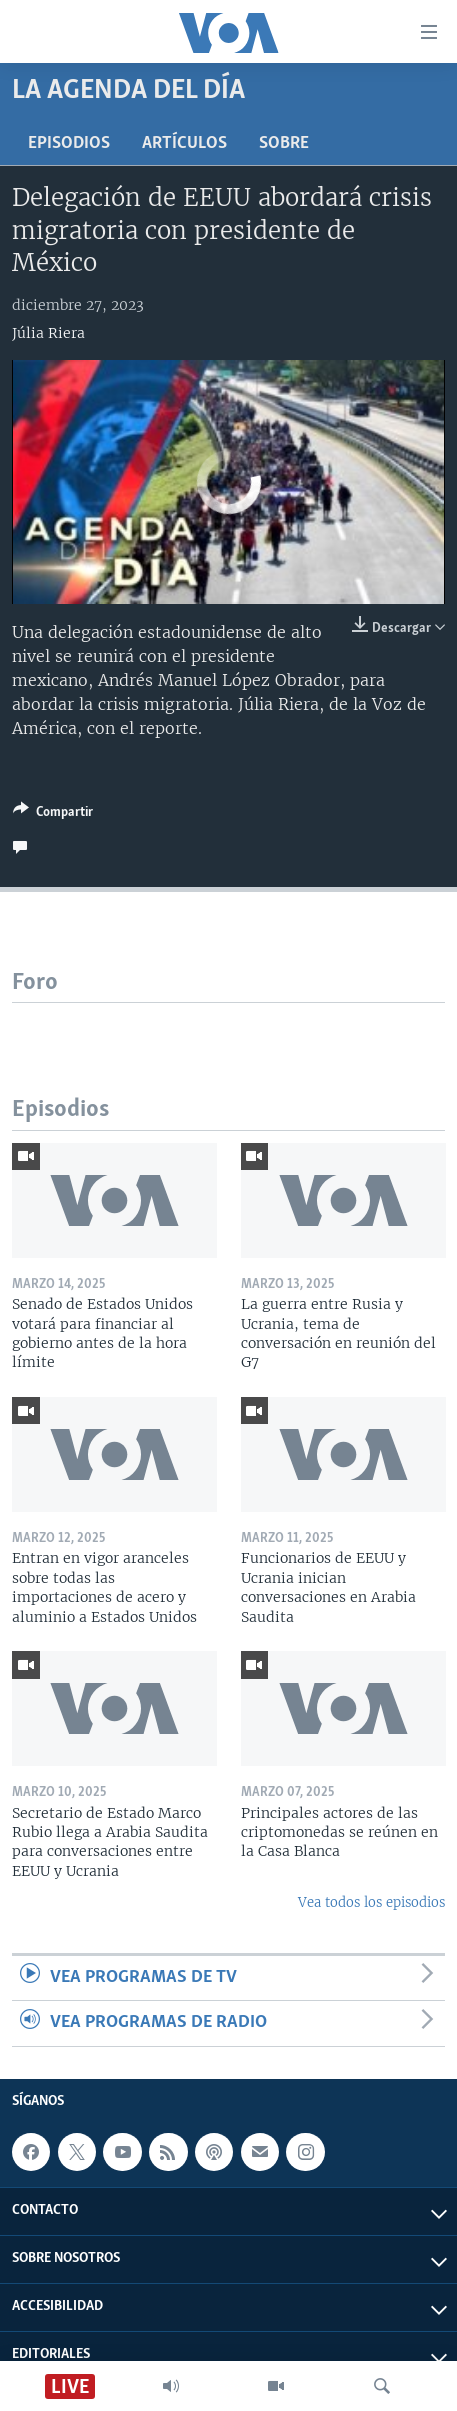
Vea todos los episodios (371, 1902)
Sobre (284, 143)
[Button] (53, 815)
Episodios (69, 143)
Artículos (184, 143)
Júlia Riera (48, 333)
